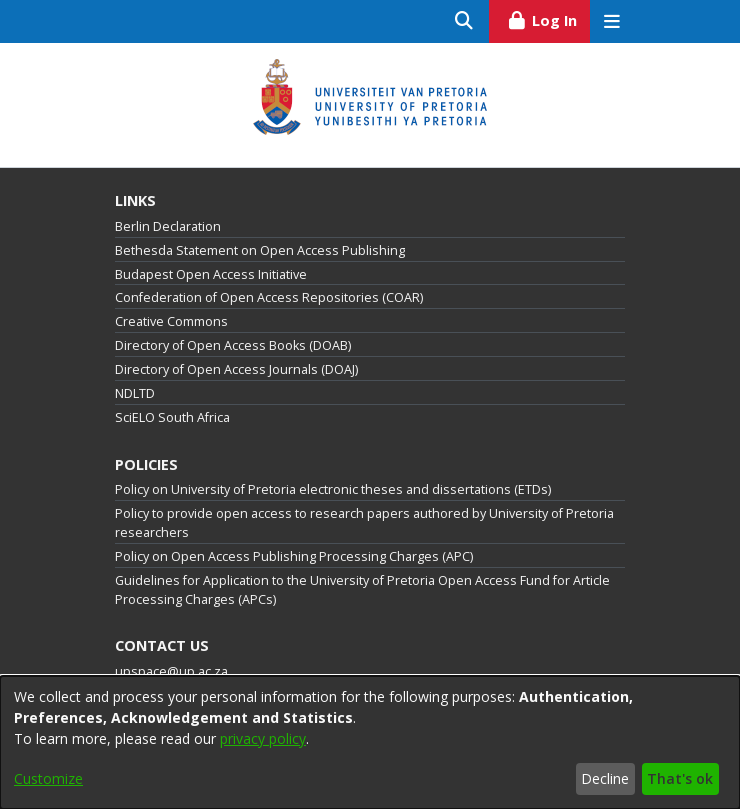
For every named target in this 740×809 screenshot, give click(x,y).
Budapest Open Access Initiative (211, 274)
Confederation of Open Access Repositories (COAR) (269, 297)
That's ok (680, 778)
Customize (48, 778)
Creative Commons (171, 321)
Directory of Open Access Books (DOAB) (233, 345)
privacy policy (263, 738)
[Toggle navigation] (611, 21)
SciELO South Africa (172, 417)
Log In (548, 18)
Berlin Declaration (168, 226)
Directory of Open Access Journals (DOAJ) (236, 369)
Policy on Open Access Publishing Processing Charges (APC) (294, 556)
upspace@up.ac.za (171, 671)
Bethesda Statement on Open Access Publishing (260, 250)
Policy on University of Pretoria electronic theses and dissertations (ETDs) (333, 489)
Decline (605, 778)
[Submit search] (464, 21)
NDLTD (135, 393)
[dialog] (370, 742)
